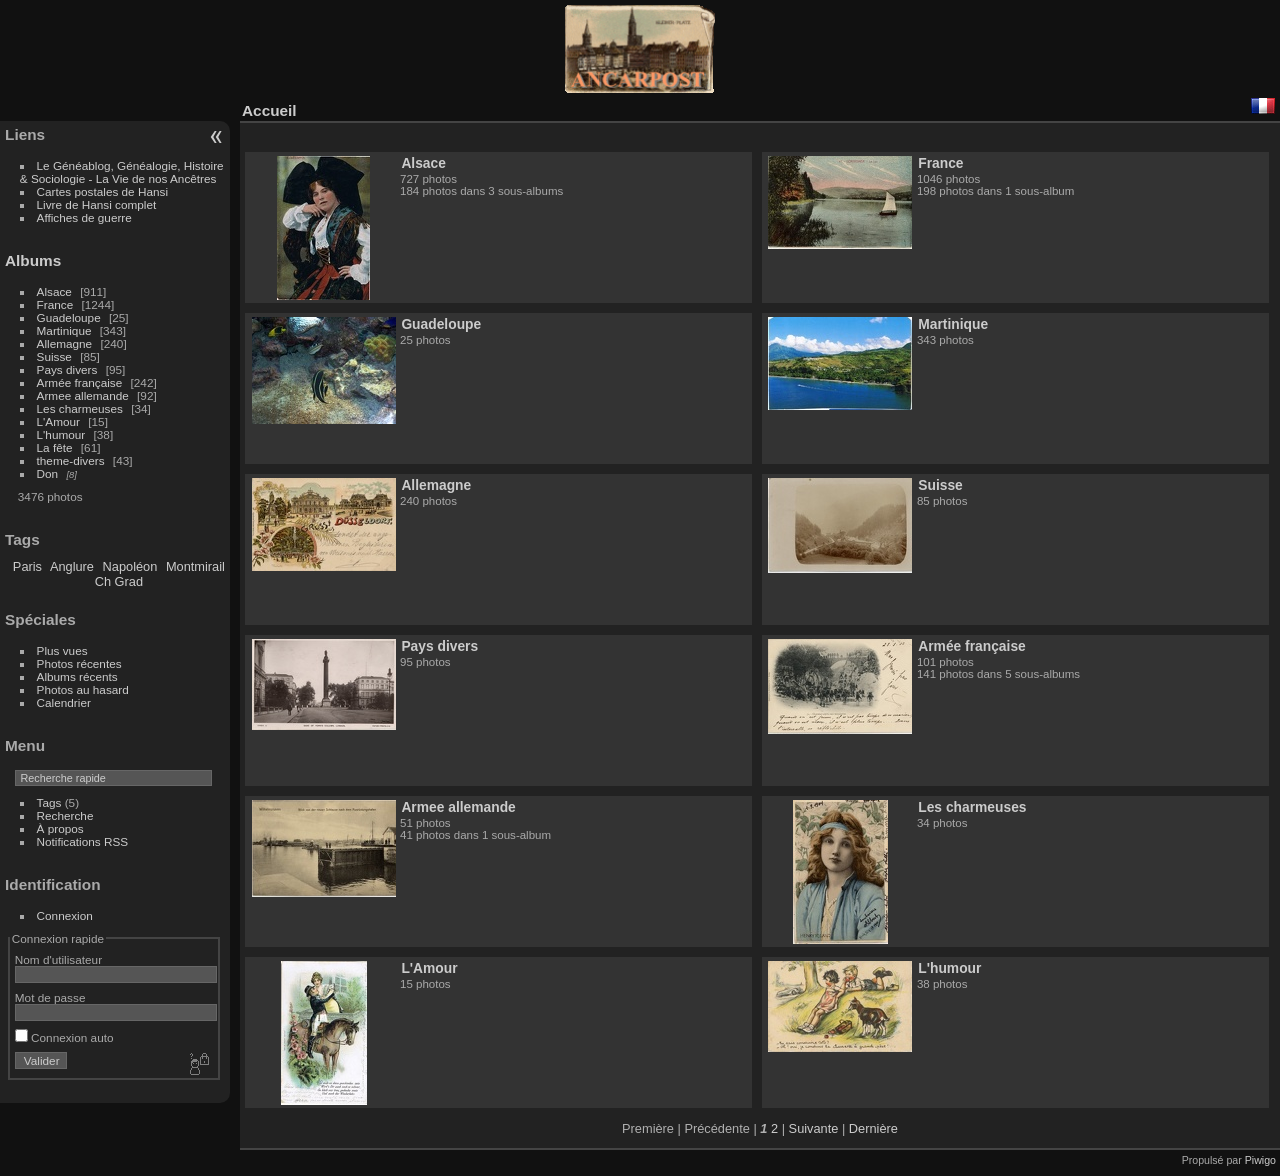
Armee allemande (83, 395)
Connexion (65, 915)
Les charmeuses (80, 408)
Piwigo (1260, 1160)
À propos (60, 828)
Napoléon (130, 566)
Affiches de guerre (84, 217)
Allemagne (65, 343)
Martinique (64, 330)
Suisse (54, 356)
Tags (49, 802)
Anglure (72, 566)
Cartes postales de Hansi (102, 191)
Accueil (269, 110)
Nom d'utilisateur (58, 959)
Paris (27, 566)
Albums (33, 260)
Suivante (814, 1128)
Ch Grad (119, 581)
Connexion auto (64, 1037)
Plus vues (62, 650)
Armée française (80, 382)
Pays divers (67, 369)
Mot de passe (50, 997)
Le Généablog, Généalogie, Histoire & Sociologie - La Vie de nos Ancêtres (122, 172)
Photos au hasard (83, 689)
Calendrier (64, 702)
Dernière (873, 1128)
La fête (55, 447)
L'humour (61, 434)
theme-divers (71, 460)
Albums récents (77, 676)
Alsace (54, 291)
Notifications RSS (83, 841)
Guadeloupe (69, 317)
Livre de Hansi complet (97, 204)
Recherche (65, 815)
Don (48, 473)
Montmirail (195, 566)
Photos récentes (79, 663)
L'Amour (58, 421)
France (55, 304)
